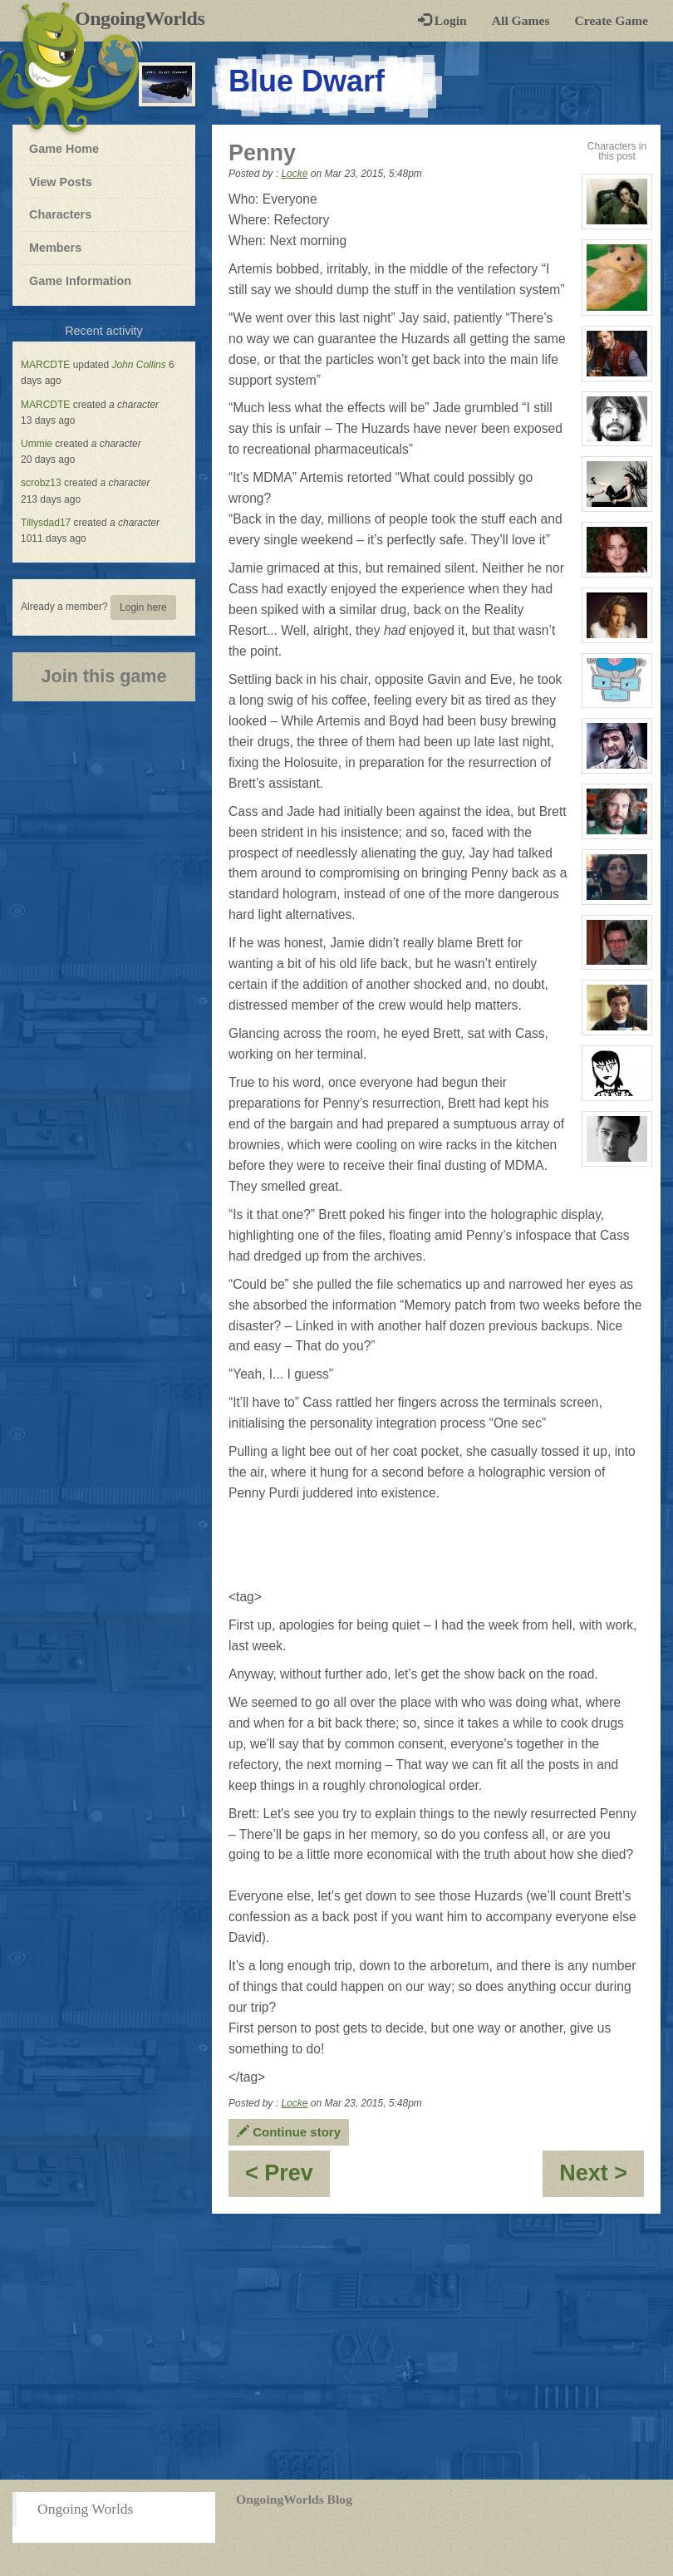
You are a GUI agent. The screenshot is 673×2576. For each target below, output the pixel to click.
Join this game (103, 676)
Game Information (80, 281)
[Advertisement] (336, 2346)
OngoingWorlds (146, 18)
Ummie (36, 444)
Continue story (289, 2132)
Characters (59, 213)
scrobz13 (41, 483)
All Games (521, 20)
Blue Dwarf (306, 81)
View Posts (60, 182)
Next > (601, 2178)
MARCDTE (45, 365)
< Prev (287, 2178)
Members (55, 247)
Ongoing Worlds (85, 2508)
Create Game (611, 20)
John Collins (138, 365)
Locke (294, 173)
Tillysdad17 (46, 522)
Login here (143, 607)
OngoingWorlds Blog (294, 2499)
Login (442, 20)
